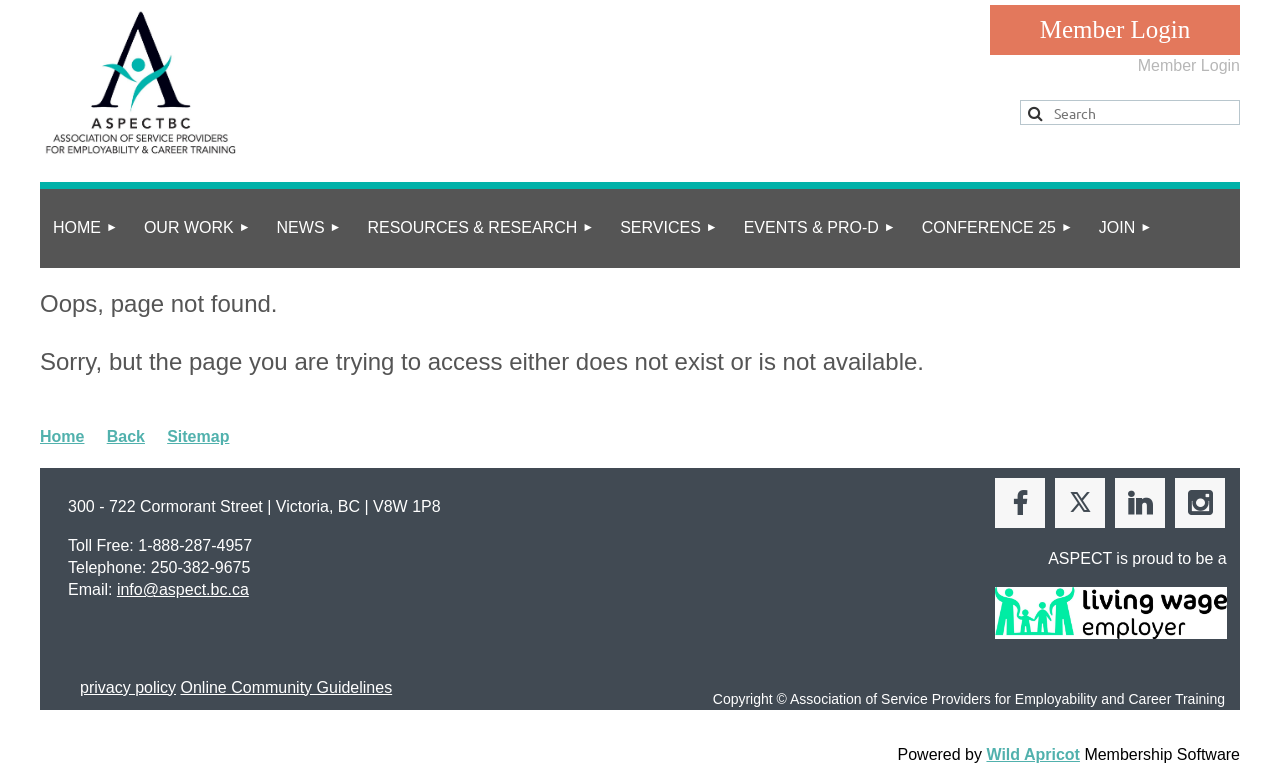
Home (62, 436)
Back (126, 436)
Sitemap (198, 436)
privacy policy (128, 687)
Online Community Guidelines (286, 687)
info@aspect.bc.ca (183, 589)
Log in (1115, 30)
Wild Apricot (1032, 754)
